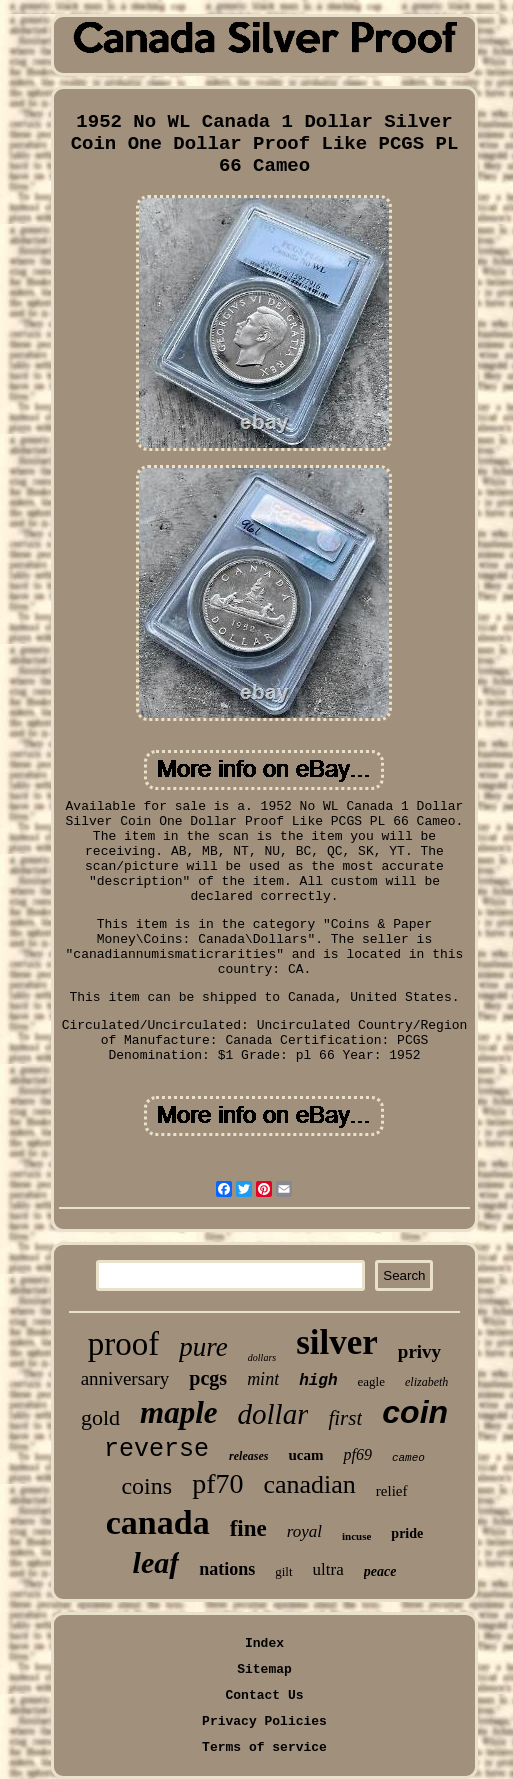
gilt (283, 1571)
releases (248, 1456)
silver (337, 1342)
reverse (156, 1449)
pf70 (217, 1483)
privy (419, 1351)
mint (263, 1379)
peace (380, 1571)
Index (264, 1643)
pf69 (357, 1454)
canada (158, 1522)
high (318, 1381)
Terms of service (264, 1747)
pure (203, 1347)
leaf (156, 1562)
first (345, 1418)
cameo (408, 1458)
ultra (328, 1569)
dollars (262, 1357)
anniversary (125, 1378)
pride (407, 1533)
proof (123, 1344)
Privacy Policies (264, 1721)
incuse (356, 1536)
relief (392, 1491)
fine (248, 1528)
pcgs (208, 1378)
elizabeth (426, 1382)
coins (146, 1486)
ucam (305, 1455)
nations (227, 1569)
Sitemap (264, 1669)
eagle (371, 1381)
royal (304, 1531)
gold (100, 1417)
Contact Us (264, 1695)
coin (415, 1412)
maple (179, 1412)
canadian (309, 1484)
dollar (273, 1414)
